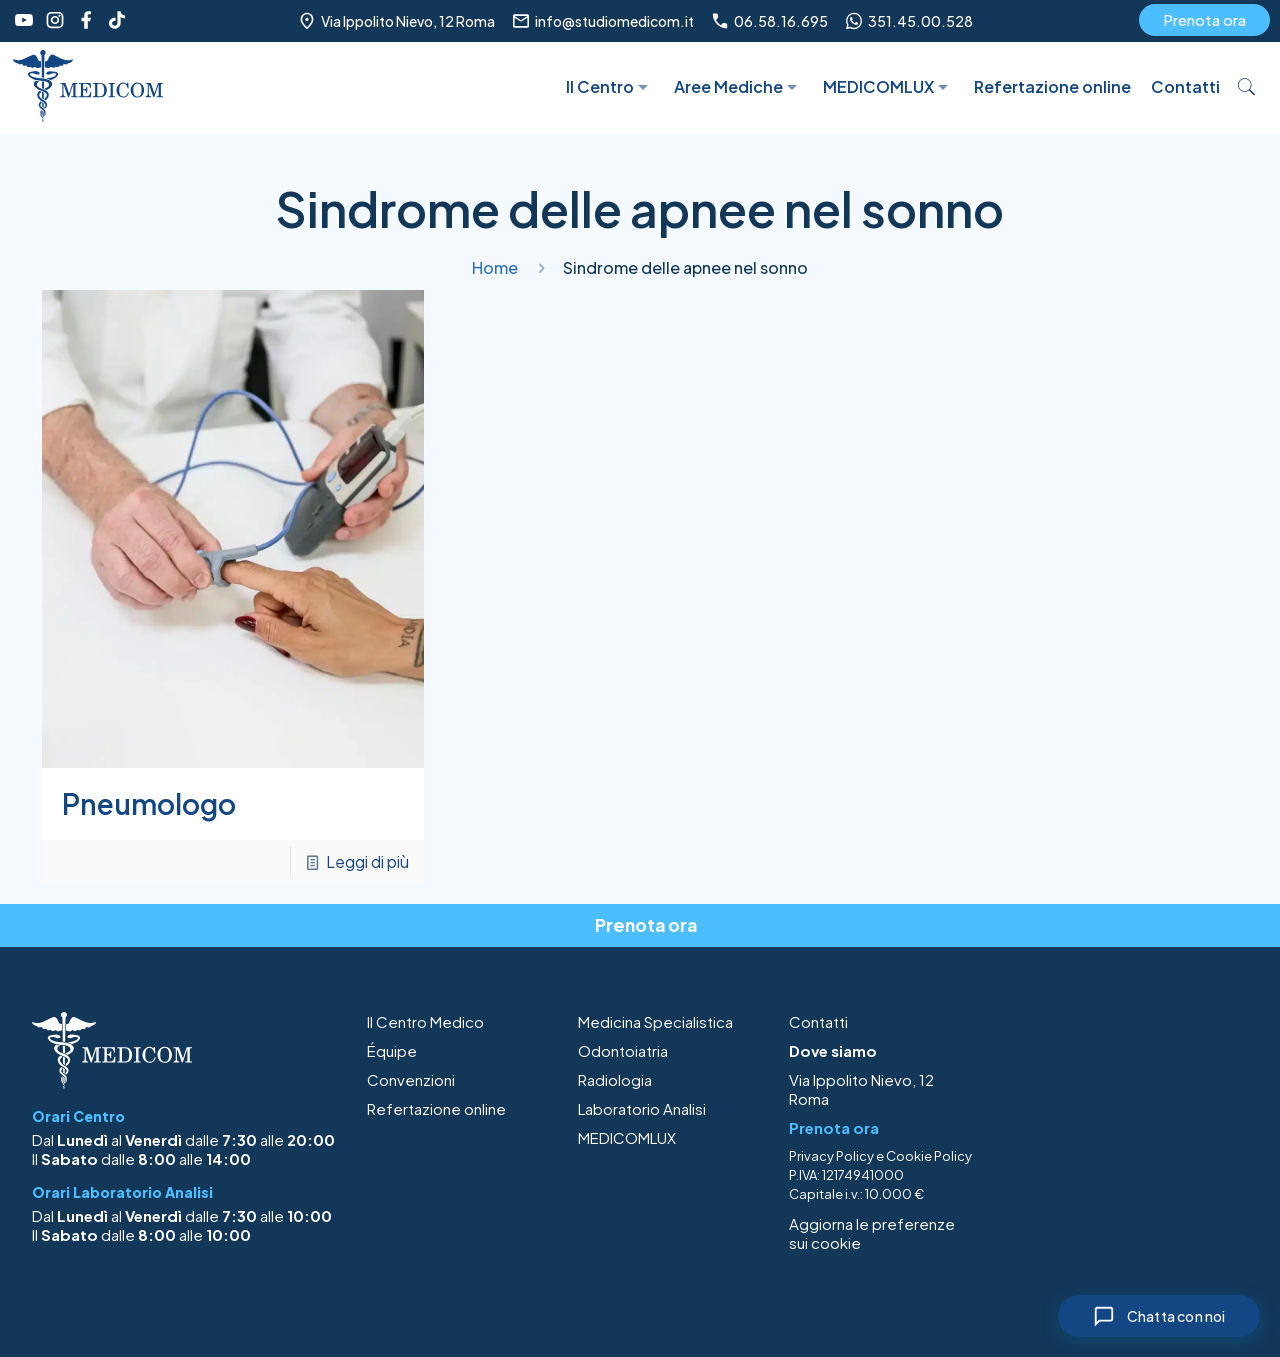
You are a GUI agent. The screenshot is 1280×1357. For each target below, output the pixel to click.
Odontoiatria (623, 1050)
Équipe (392, 1050)
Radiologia (615, 1079)
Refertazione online (436, 1108)
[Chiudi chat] (1158, 1316)
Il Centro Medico (425, 1021)
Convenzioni (411, 1079)
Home (495, 267)
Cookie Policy (929, 1156)
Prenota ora (1204, 19)
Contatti (818, 1021)
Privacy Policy (831, 1156)
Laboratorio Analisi (642, 1108)
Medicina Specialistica (655, 1021)
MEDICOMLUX (627, 1137)
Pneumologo (149, 803)
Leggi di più (367, 861)
